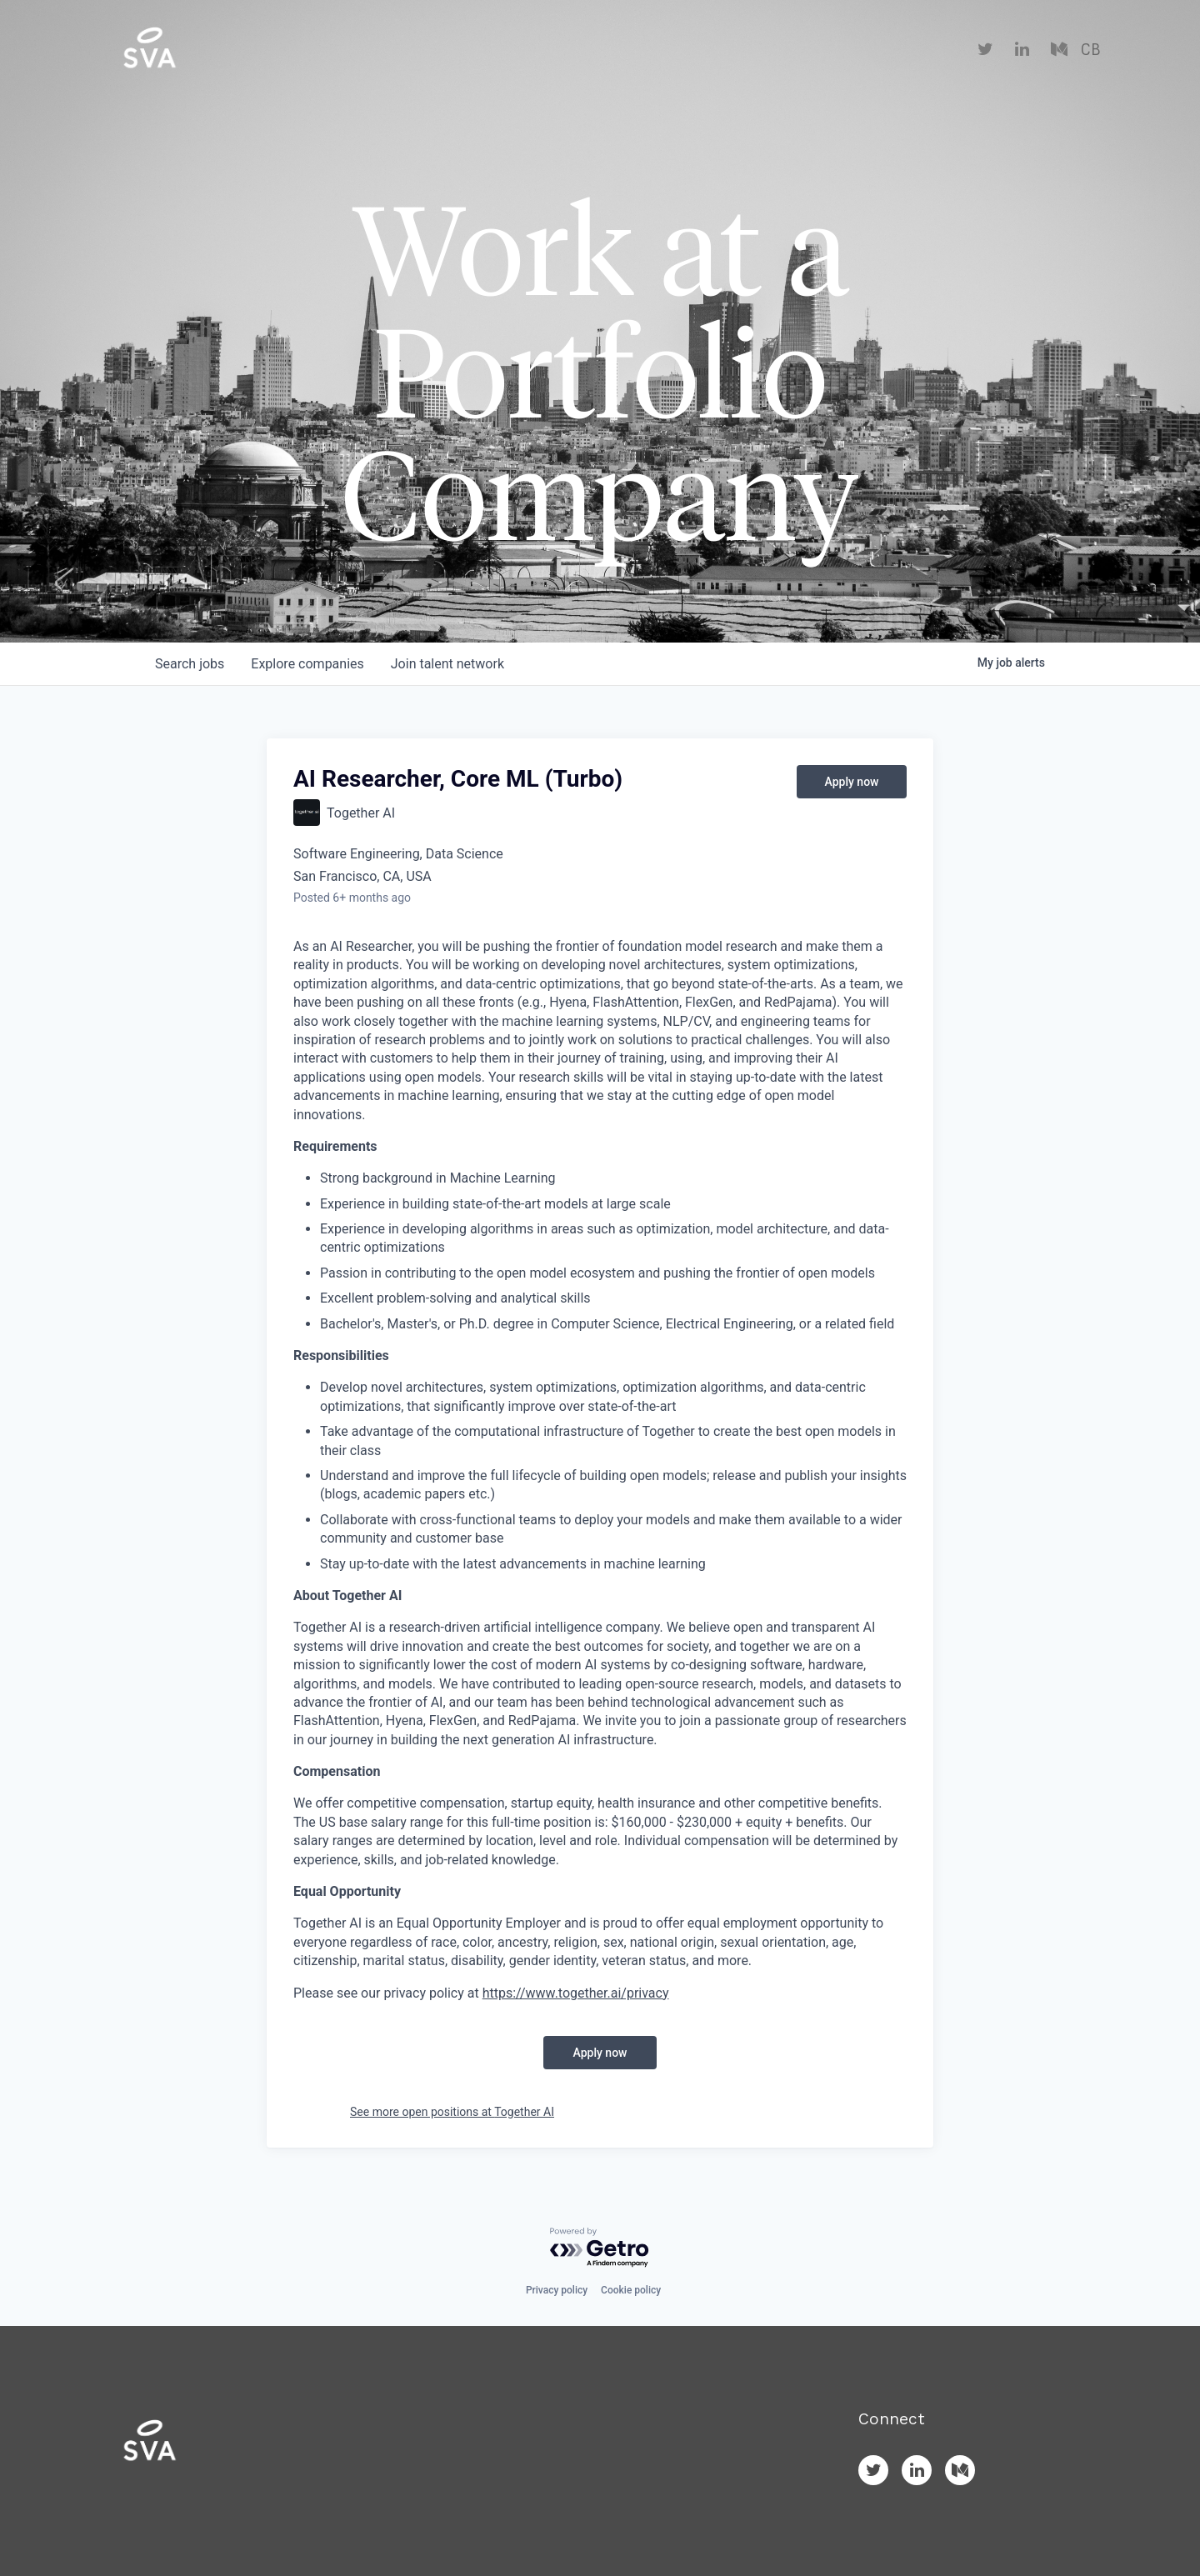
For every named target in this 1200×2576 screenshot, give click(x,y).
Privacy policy (557, 2290)
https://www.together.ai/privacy (575, 1993)
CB (1090, 50)
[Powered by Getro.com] (600, 2248)
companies (307, 664)
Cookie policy (631, 2290)
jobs (189, 664)
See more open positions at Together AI (452, 2111)
